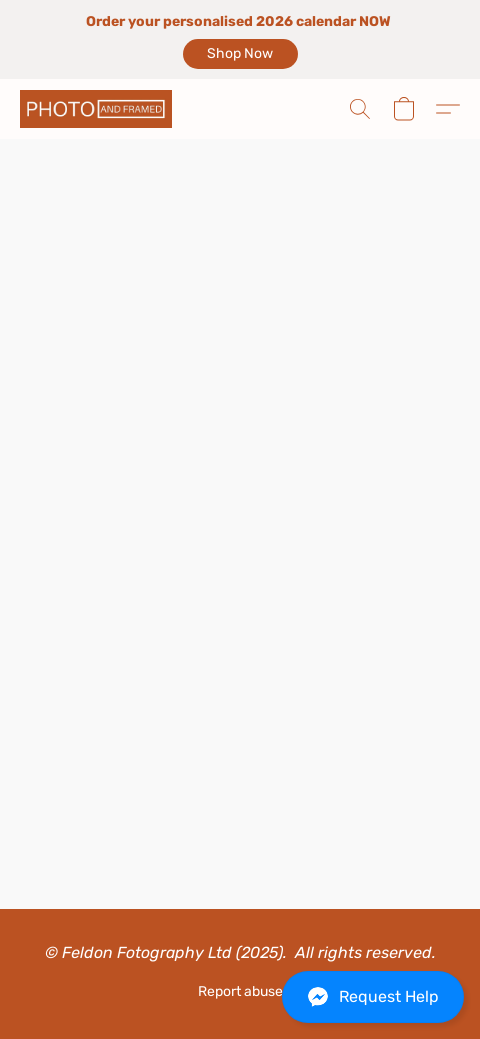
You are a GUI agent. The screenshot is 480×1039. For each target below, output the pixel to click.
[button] (240, 54)
